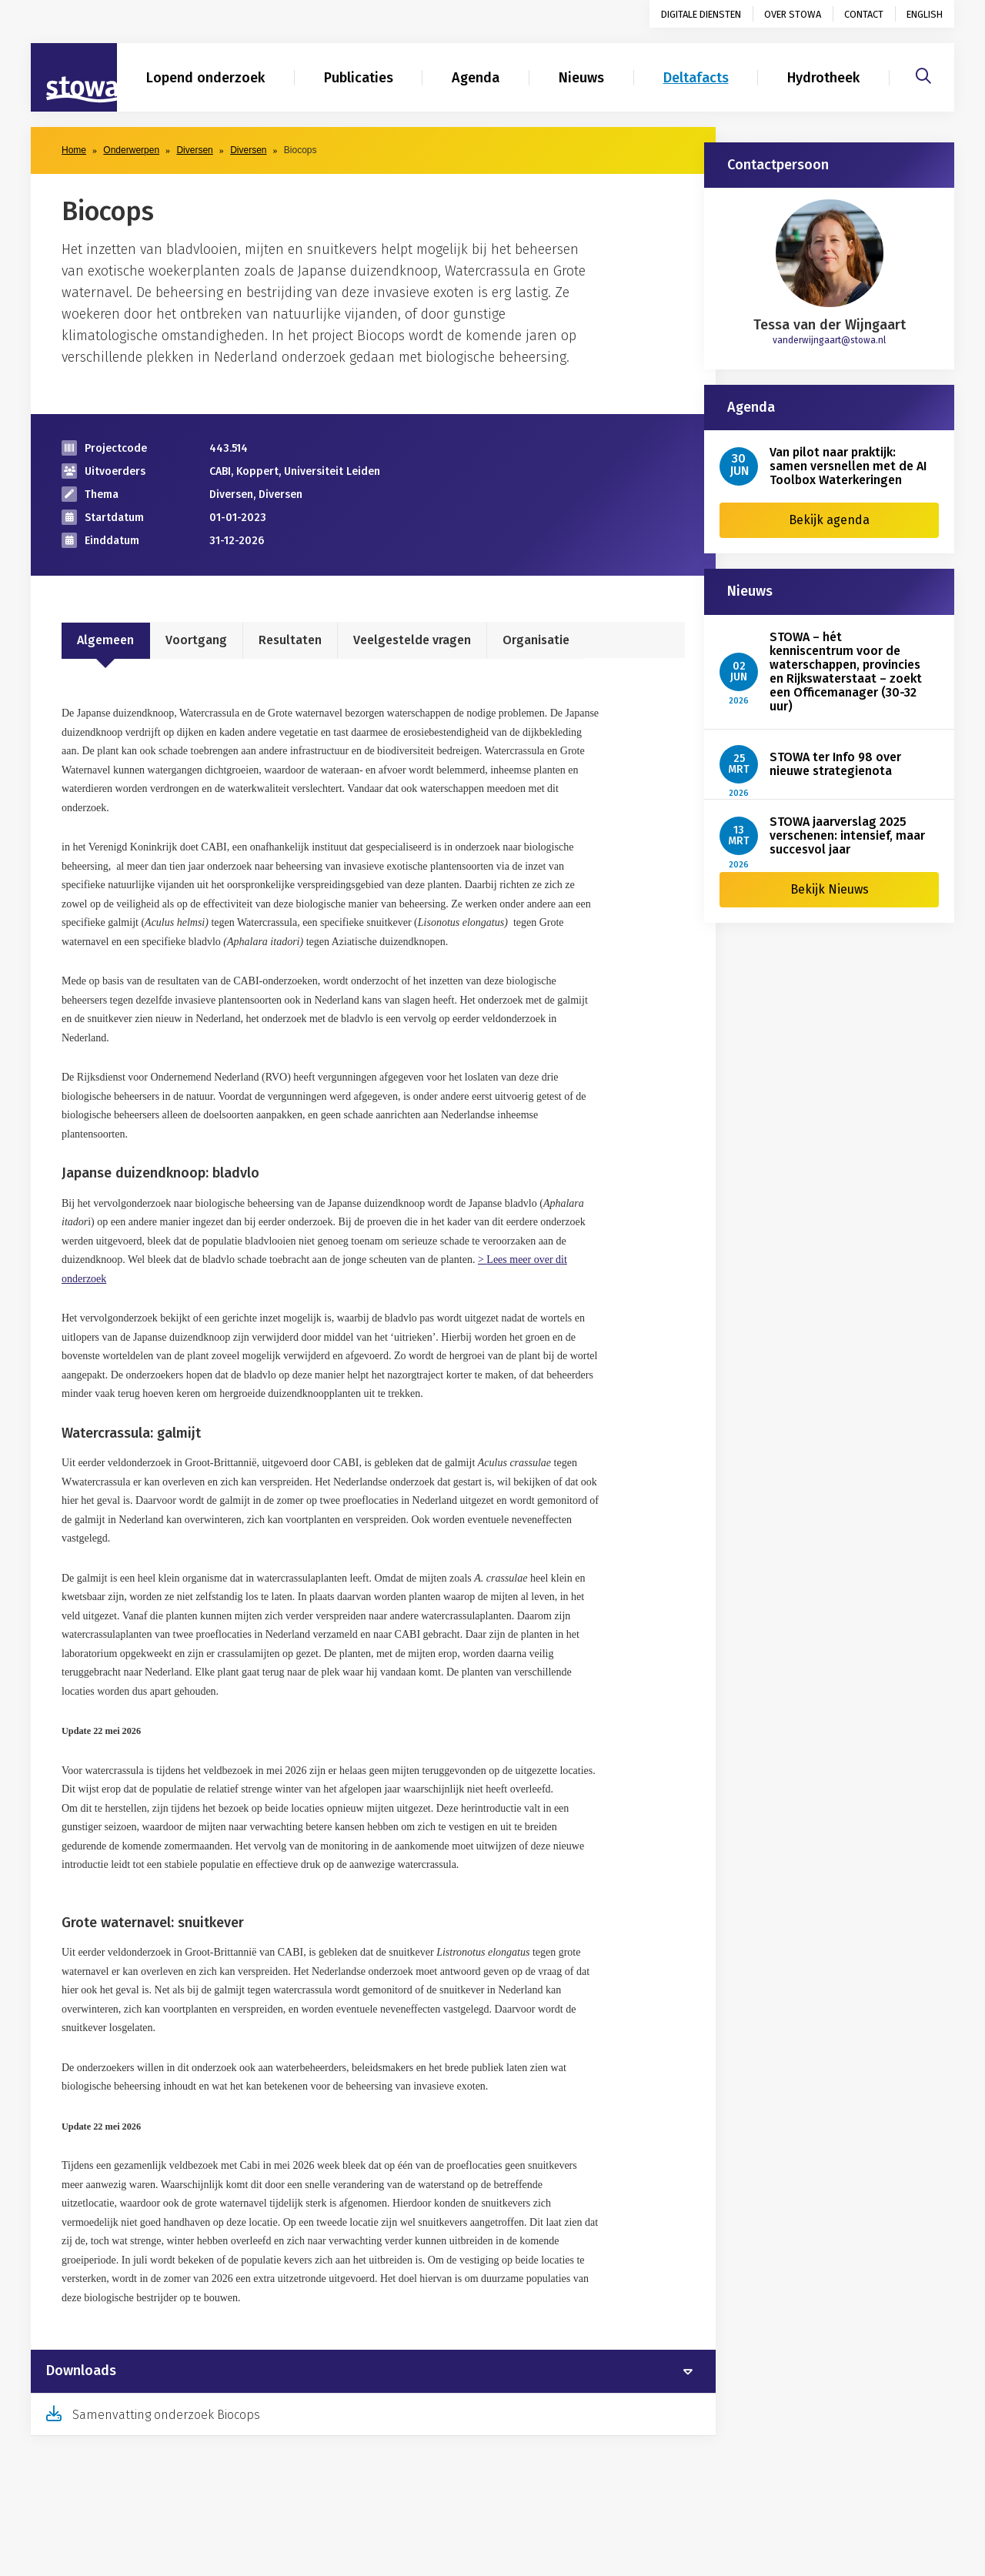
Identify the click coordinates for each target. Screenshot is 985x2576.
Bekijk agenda (829, 520)
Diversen (194, 150)
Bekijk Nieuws (829, 889)
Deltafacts (696, 77)
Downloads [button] (81, 2371)
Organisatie (536, 640)
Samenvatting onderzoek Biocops (166, 2414)
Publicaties (358, 77)
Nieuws (581, 77)
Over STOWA (792, 14)
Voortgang (196, 640)
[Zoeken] (923, 73)
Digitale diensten (701, 14)
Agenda (475, 77)
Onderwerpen (131, 150)
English (925, 14)
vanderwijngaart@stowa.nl (829, 340)
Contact (863, 14)
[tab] (373, 2371)
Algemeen (105, 640)
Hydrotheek (823, 77)
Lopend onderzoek (205, 77)
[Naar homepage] (74, 77)
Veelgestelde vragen (412, 640)
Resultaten (290, 640)
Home (74, 150)
